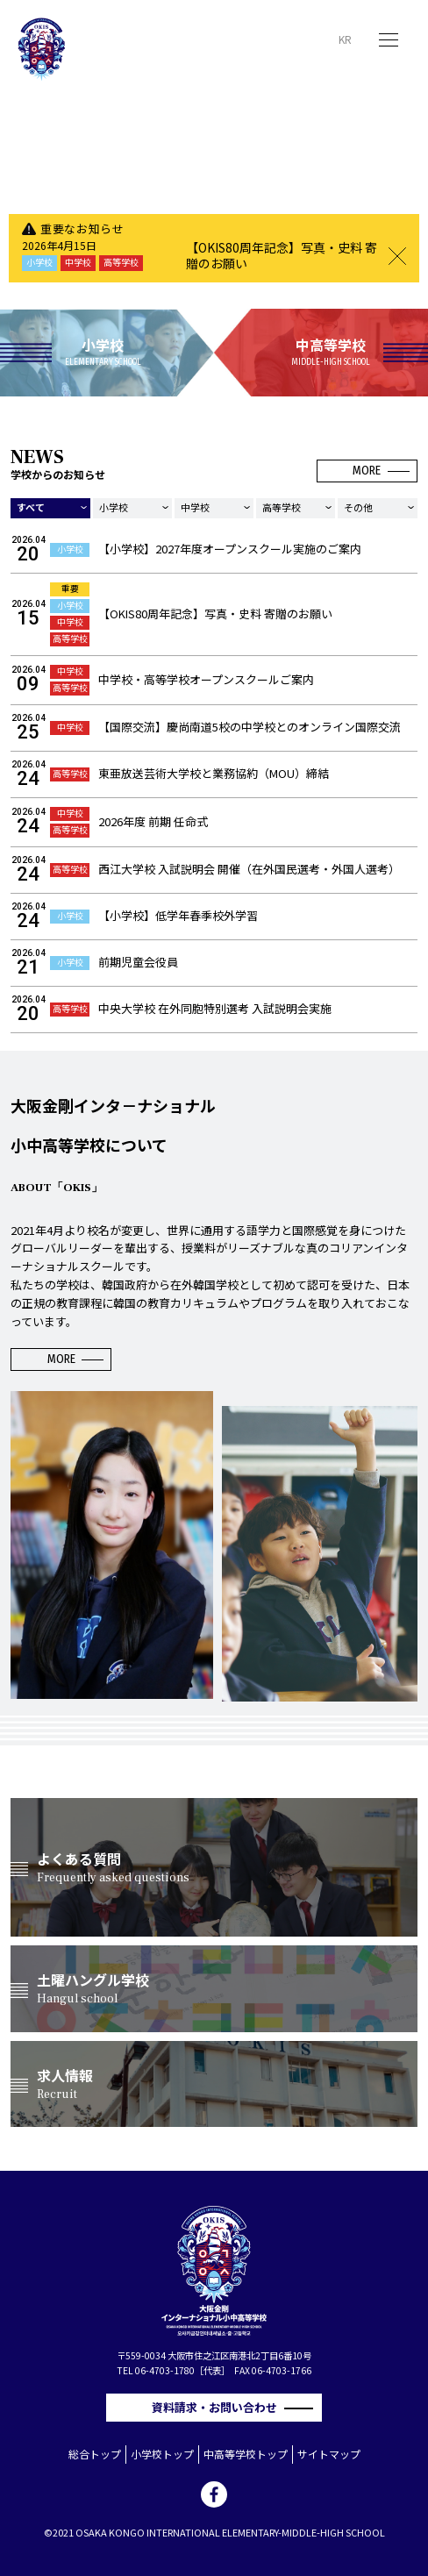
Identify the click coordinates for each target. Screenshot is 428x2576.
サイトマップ (328, 2453)
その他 (358, 507)
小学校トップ (162, 2453)
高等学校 (281, 507)
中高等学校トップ (245, 2453)
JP (321, 39)
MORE (367, 470)
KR (345, 39)
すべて (31, 507)
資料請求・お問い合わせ (220, 2407)
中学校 (195, 507)
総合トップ (94, 2453)
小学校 (113, 507)
